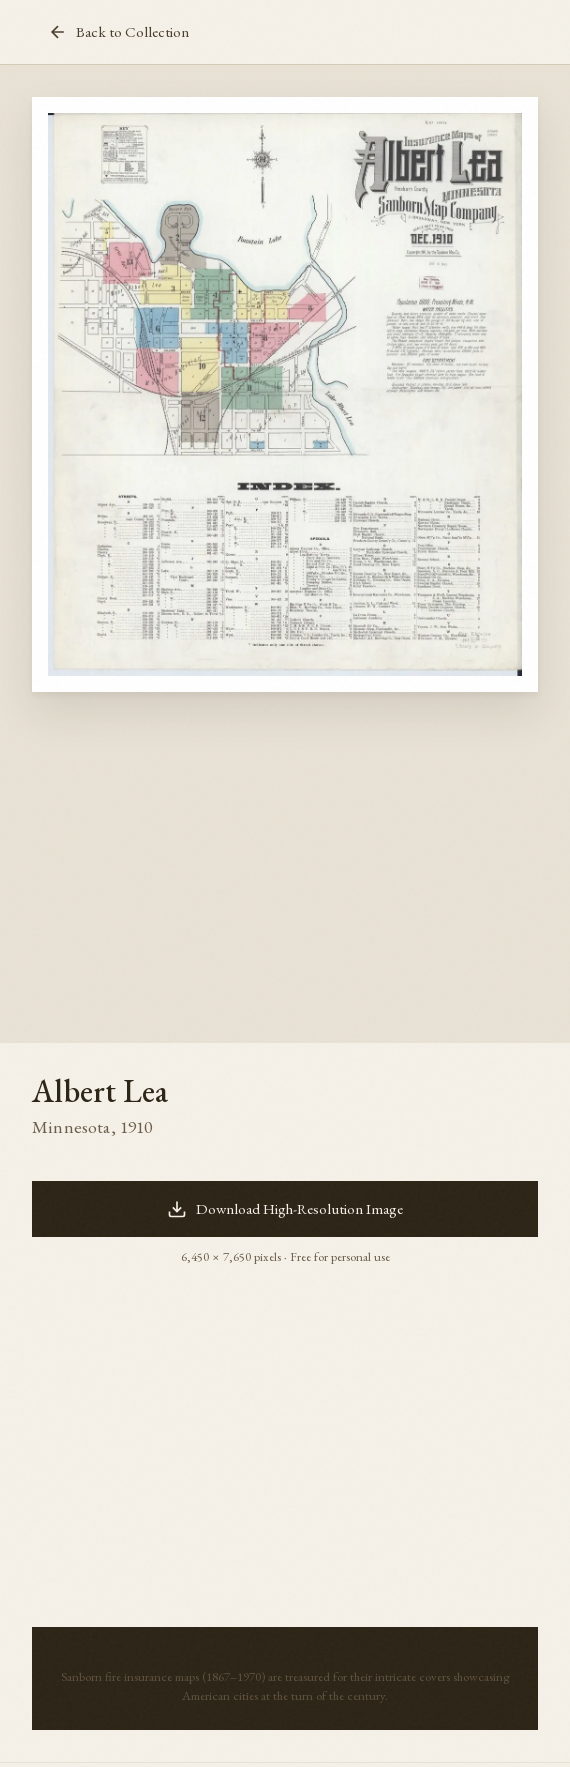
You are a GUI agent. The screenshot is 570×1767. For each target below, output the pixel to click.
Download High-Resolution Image (285, 1209)
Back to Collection (118, 32)
